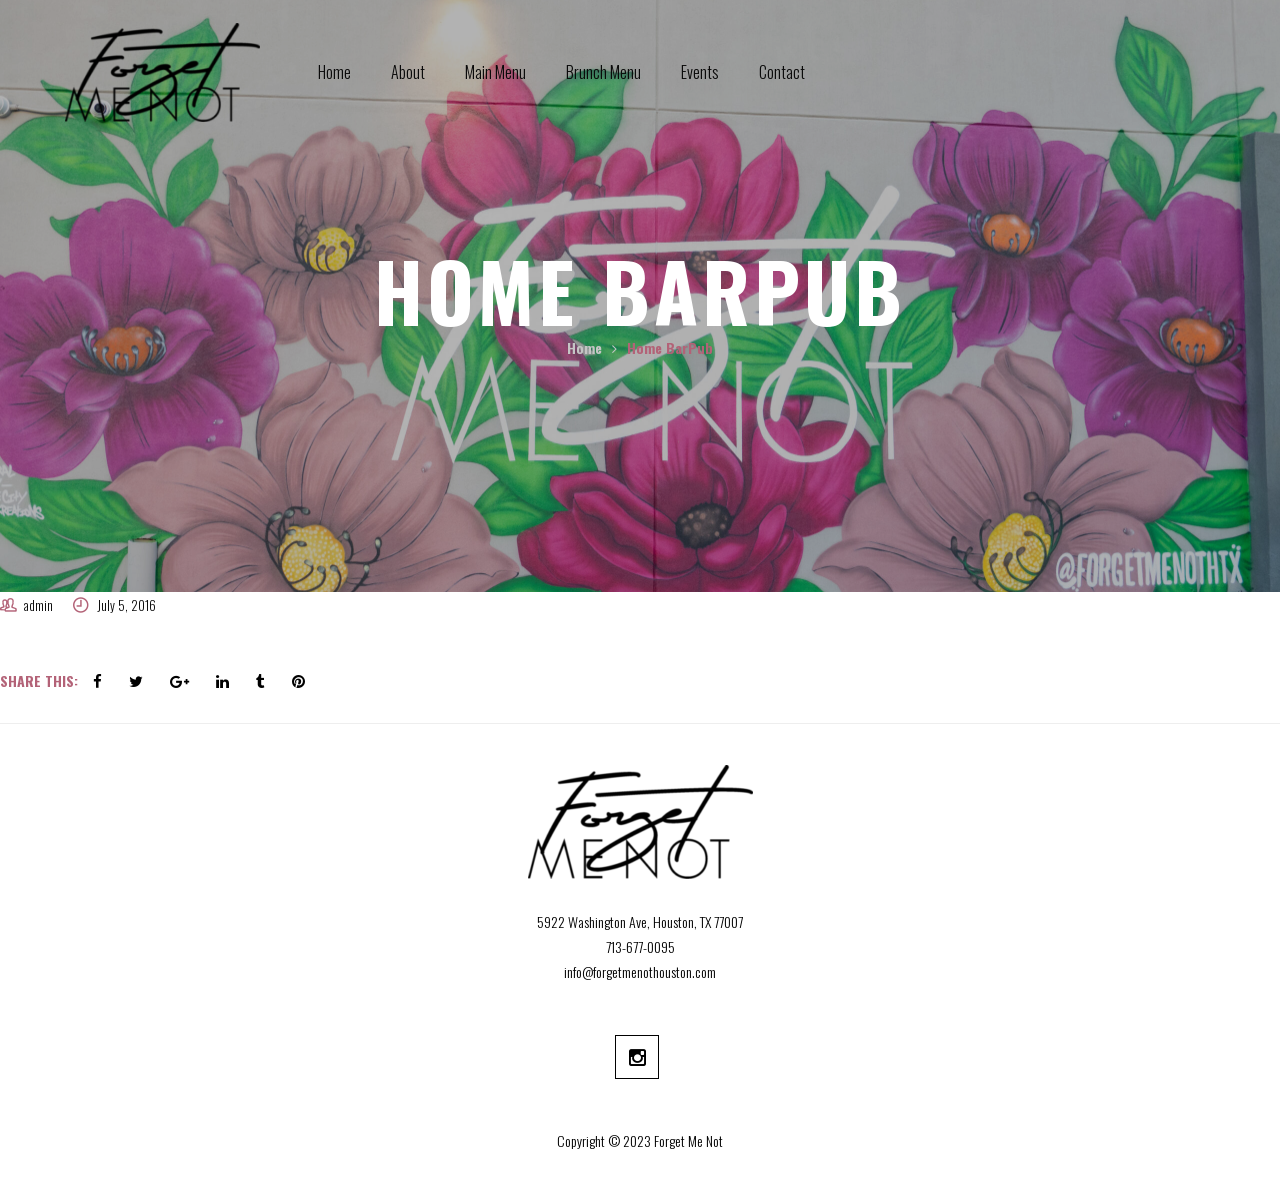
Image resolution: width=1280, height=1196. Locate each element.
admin (38, 605)
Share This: (39, 680)
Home (584, 347)
